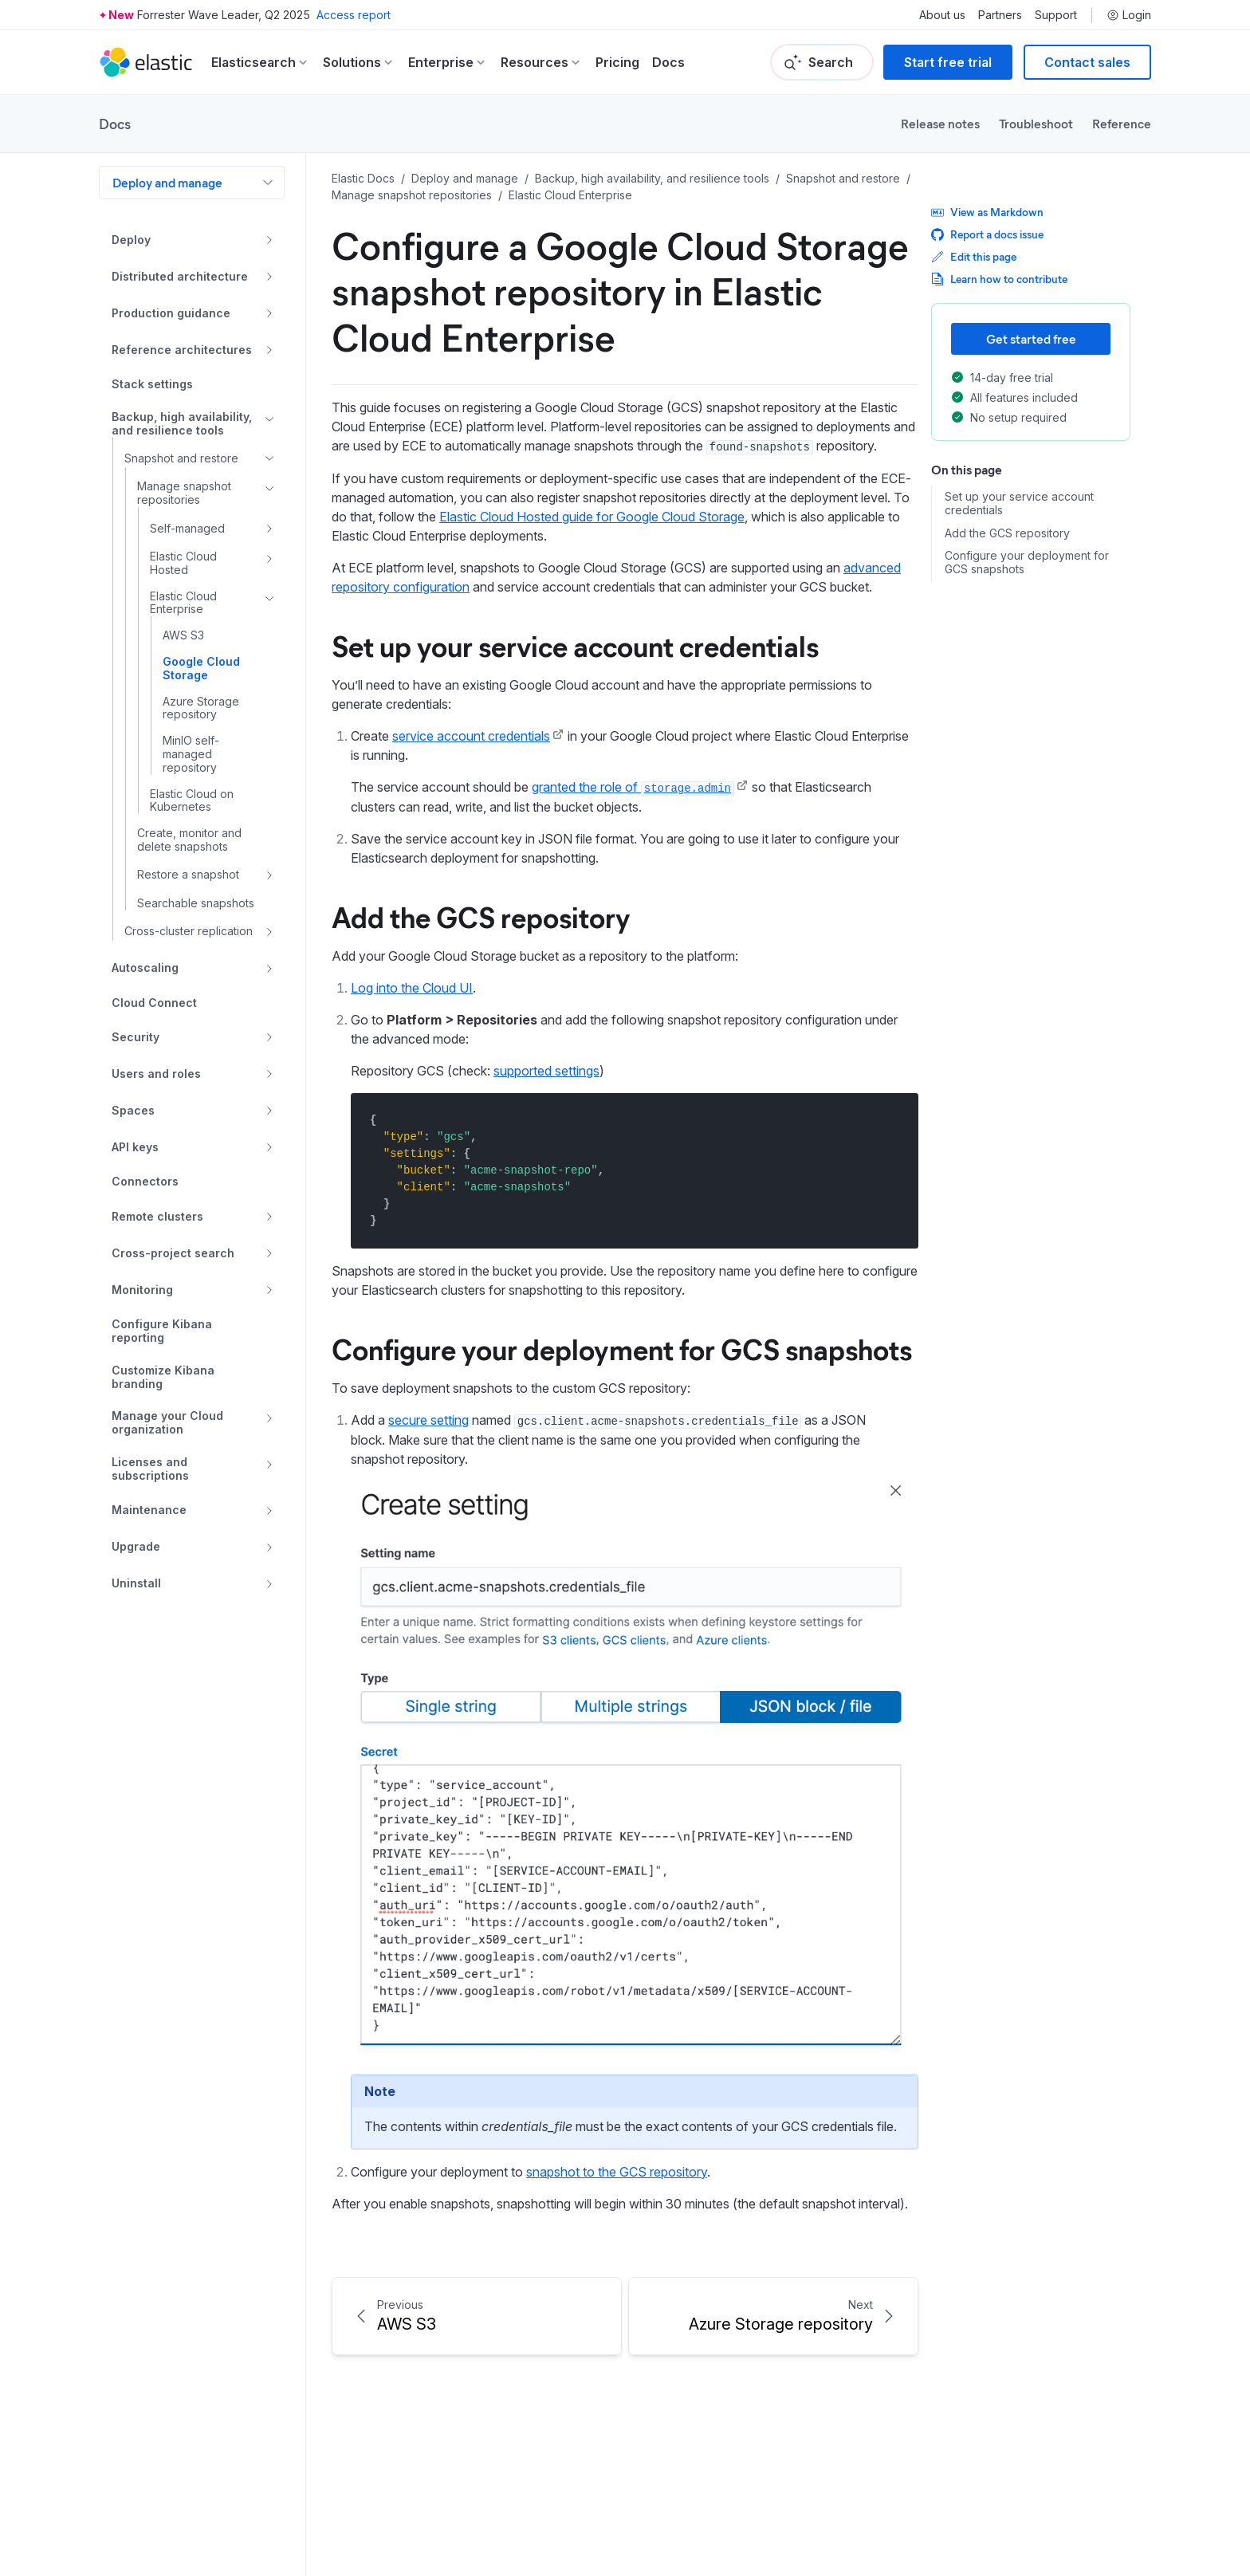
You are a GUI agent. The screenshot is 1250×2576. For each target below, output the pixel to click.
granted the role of (633, 787)
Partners (1000, 15)
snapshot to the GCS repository (616, 2172)
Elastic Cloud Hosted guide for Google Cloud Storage (592, 517)
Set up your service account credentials (575, 645)
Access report (353, 15)
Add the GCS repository (481, 916)
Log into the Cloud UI (412, 988)
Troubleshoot (1036, 123)
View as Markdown (987, 211)
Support (1056, 15)
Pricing (617, 62)
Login (1129, 15)
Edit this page (973, 256)
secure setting (428, 1420)
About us (942, 15)
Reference (1121, 123)
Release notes (940, 123)
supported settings (546, 1071)
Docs (668, 62)
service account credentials (471, 736)
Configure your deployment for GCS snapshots (622, 1348)
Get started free (1031, 338)
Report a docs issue (987, 234)
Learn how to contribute (999, 278)
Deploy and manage (167, 182)
